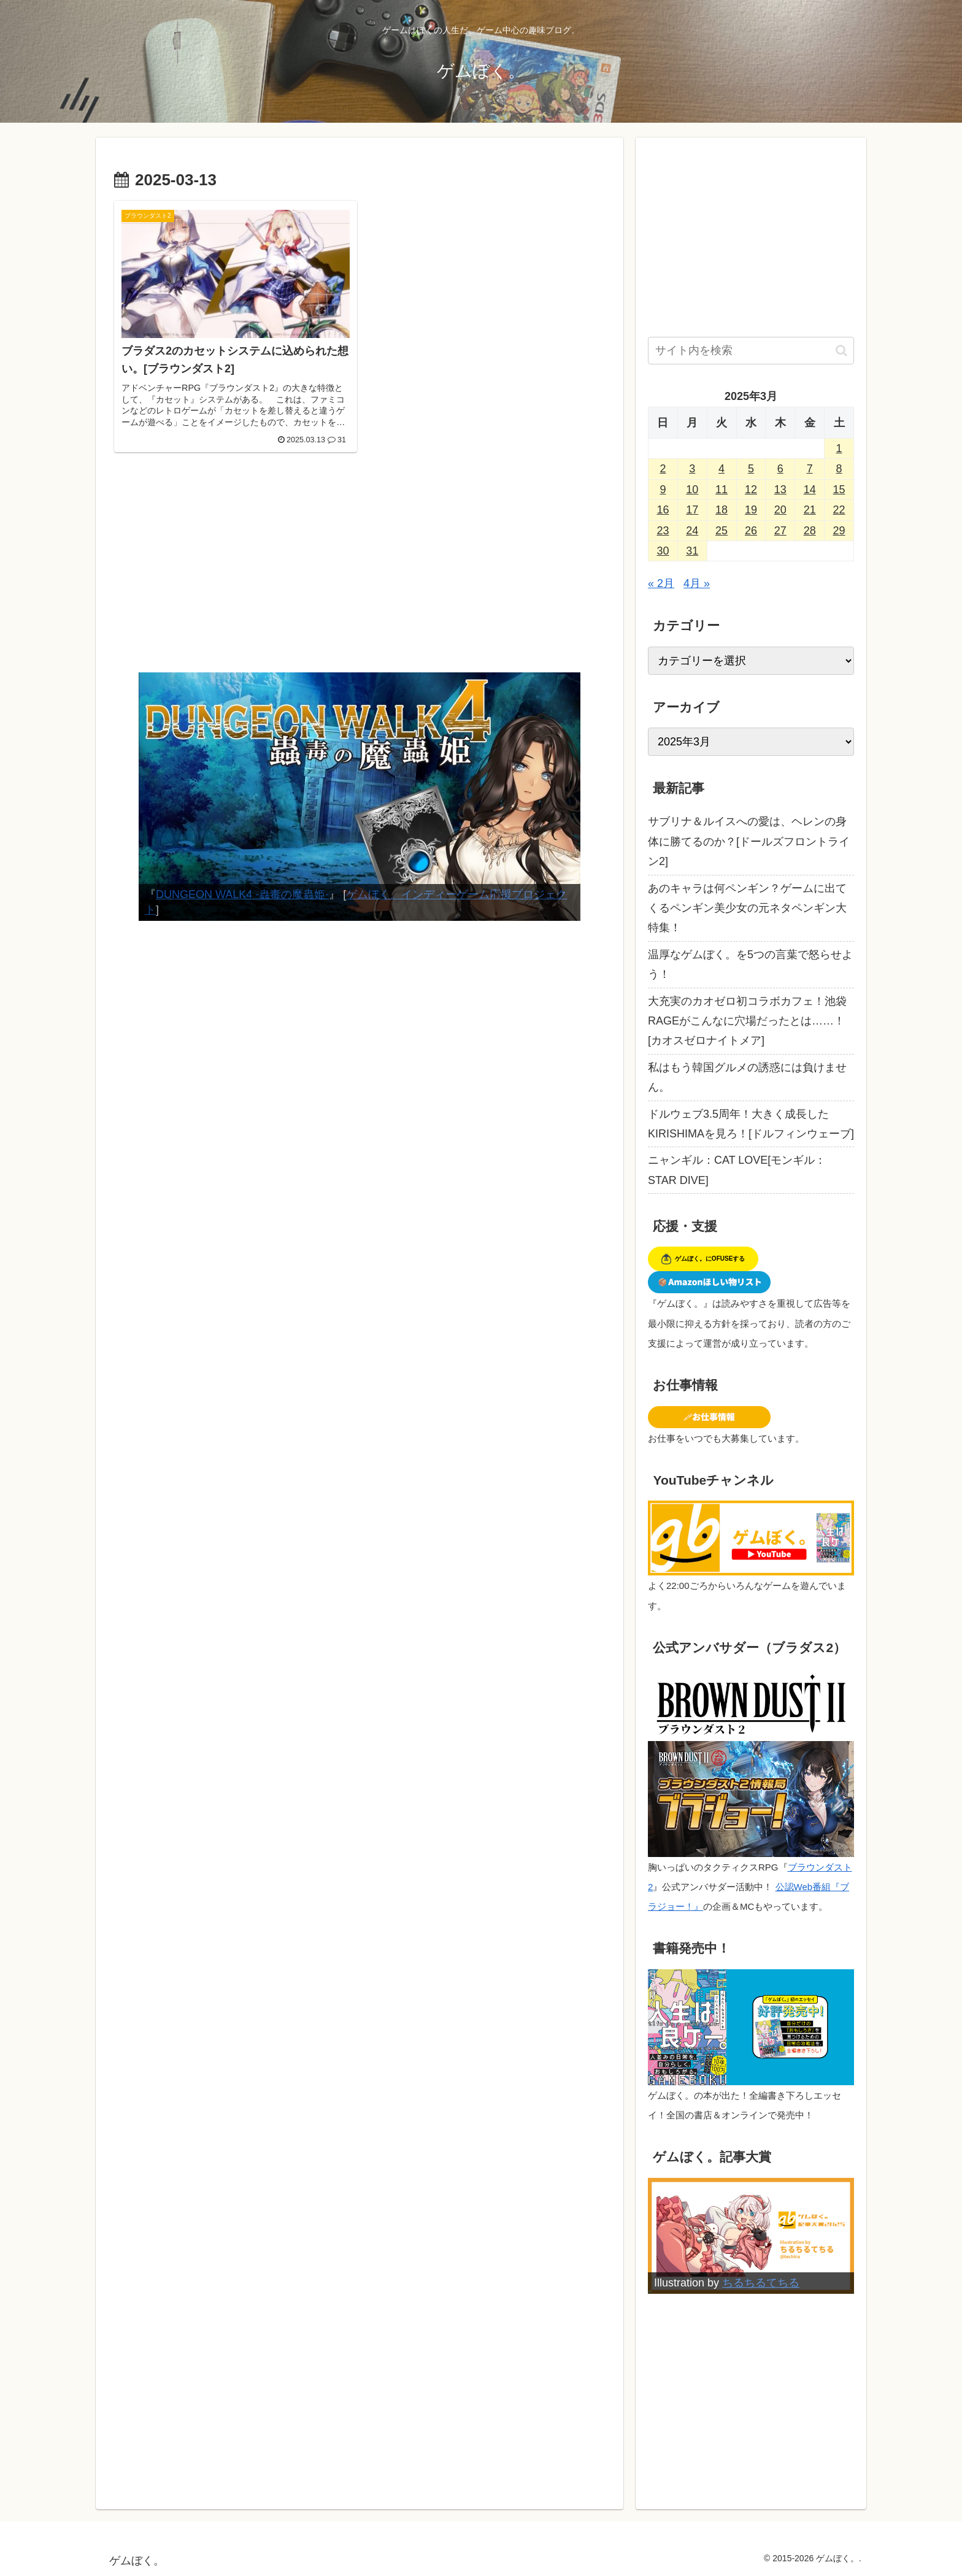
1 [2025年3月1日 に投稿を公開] (839, 448)
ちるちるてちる (760, 2283)
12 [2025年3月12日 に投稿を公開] (751, 489)
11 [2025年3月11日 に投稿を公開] (721, 489)
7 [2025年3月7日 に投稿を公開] (810, 469)
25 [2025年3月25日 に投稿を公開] (721, 531)
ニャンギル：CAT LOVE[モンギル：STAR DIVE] (737, 1170)
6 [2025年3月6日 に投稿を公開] (780, 469)
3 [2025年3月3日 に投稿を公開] (692, 469)
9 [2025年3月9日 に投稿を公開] (663, 489)
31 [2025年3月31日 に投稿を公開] (692, 551)
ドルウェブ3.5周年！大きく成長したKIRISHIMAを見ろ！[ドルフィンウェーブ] (751, 1124)
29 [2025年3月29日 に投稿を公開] (839, 531)
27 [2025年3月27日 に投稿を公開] (780, 531)
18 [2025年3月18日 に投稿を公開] (721, 510)
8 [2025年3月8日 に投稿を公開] (839, 469)
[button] (841, 351)
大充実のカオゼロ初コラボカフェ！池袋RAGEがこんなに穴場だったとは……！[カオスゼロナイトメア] (747, 1021)
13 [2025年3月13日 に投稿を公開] (780, 489)
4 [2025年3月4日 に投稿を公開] (721, 469)
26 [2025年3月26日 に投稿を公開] (751, 531)
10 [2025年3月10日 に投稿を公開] (692, 489)
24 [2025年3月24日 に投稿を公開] (692, 531)
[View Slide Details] (359, 796)
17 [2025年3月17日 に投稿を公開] (692, 510)
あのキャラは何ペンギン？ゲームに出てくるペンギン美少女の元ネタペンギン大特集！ (747, 908)
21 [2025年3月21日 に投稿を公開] (810, 510)
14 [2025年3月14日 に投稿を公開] (810, 489)
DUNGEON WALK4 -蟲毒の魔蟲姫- (242, 894)
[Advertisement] (359, 571)
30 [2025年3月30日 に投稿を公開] (662, 551)
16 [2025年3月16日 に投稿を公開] (662, 510)
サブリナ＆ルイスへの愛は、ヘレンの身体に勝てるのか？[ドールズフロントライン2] (749, 841)
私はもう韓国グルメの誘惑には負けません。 (747, 1077)
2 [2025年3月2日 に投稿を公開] (663, 469)
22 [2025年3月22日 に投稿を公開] (839, 510)
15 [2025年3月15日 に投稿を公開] (839, 489)
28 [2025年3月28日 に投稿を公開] (810, 531)
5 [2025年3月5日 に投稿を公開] (751, 469)
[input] (751, 350)
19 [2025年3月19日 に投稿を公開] (751, 510)
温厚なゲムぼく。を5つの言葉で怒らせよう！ (750, 964)
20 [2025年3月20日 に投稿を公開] (780, 510)
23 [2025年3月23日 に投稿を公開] (662, 531)
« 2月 (661, 583)
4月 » (696, 583)
